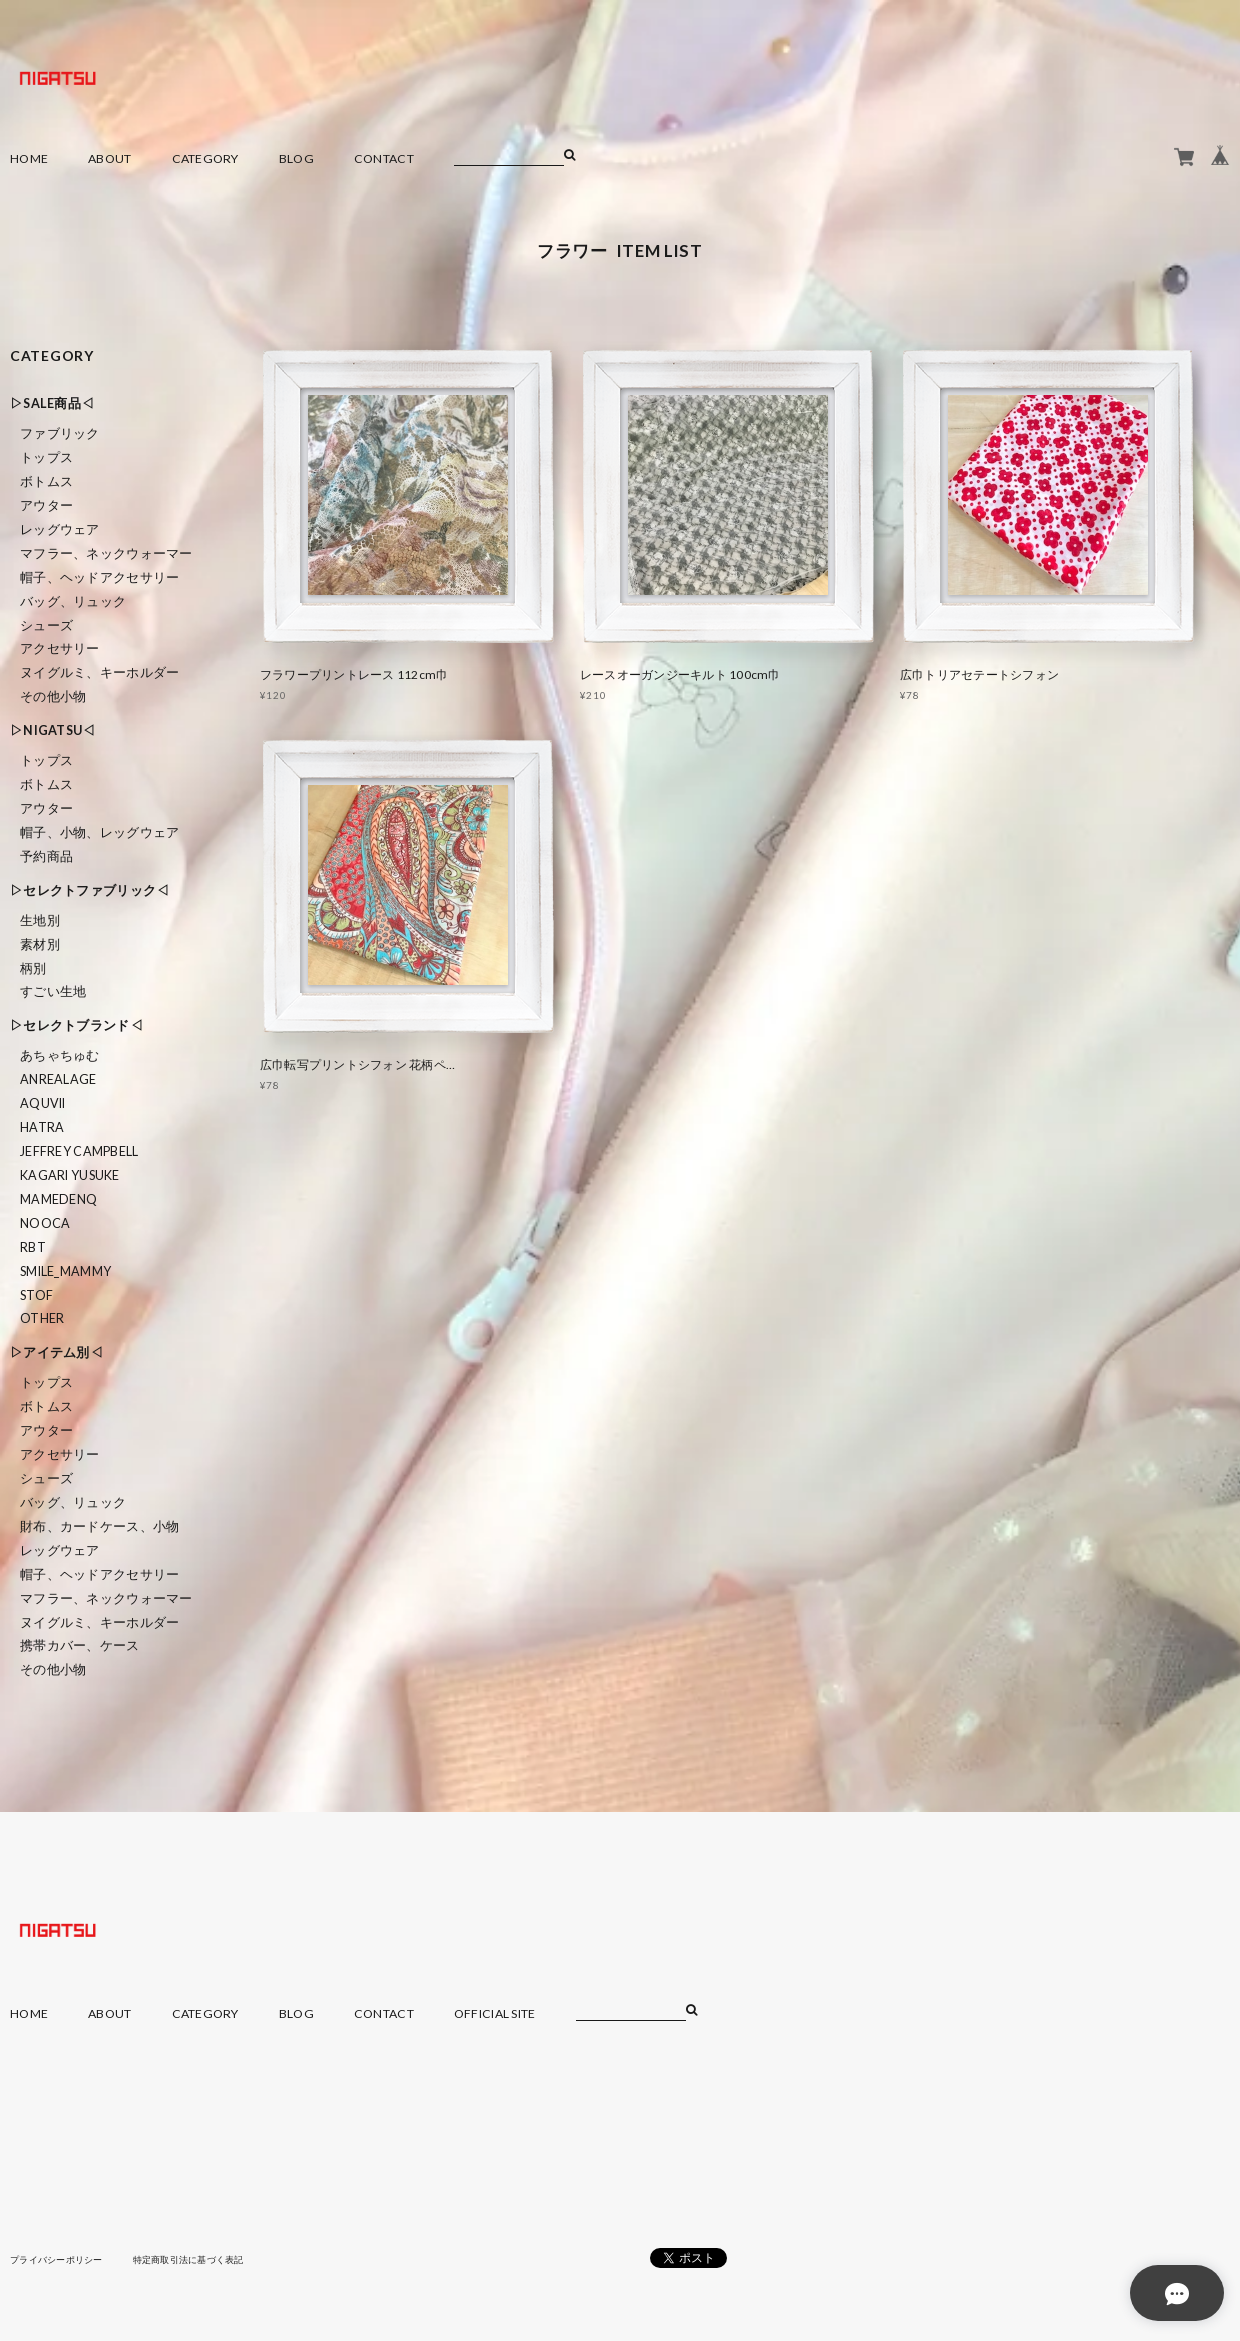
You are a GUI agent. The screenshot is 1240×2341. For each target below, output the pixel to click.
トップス (46, 457)
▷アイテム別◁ (56, 1352)
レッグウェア (60, 529)
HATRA (42, 1127)
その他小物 (53, 696)
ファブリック (60, 433)
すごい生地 (53, 991)
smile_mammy (65, 1271)
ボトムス (46, 481)
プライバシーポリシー (61, 2259)
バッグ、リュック (73, 601)
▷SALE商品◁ (52, 403)
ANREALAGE (58, 1079)
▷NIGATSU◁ (53, 730)
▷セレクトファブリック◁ (89, 890)
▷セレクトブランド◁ (76, 1025)
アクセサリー (60, 648)
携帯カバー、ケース (80, 1645)
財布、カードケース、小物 (99, 1526)
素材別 (40, 944)
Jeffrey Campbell (79, 1151)
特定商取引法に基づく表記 (204, 2259)
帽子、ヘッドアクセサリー (99, 577)
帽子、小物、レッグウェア (99, 832)
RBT (33, 1247)
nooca (45, 1223)
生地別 (40, 920)
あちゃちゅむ (60, 1055)
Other (42, 1318)
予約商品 (46, 856)
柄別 (33, 968)
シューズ (46, 625)
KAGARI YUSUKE (70, 1175)
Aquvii (43, 1103)
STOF (36, 1295)
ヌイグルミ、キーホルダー (99, 672)
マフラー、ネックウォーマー (106, 553)
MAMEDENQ (58, 1199)
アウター (46, 505)
